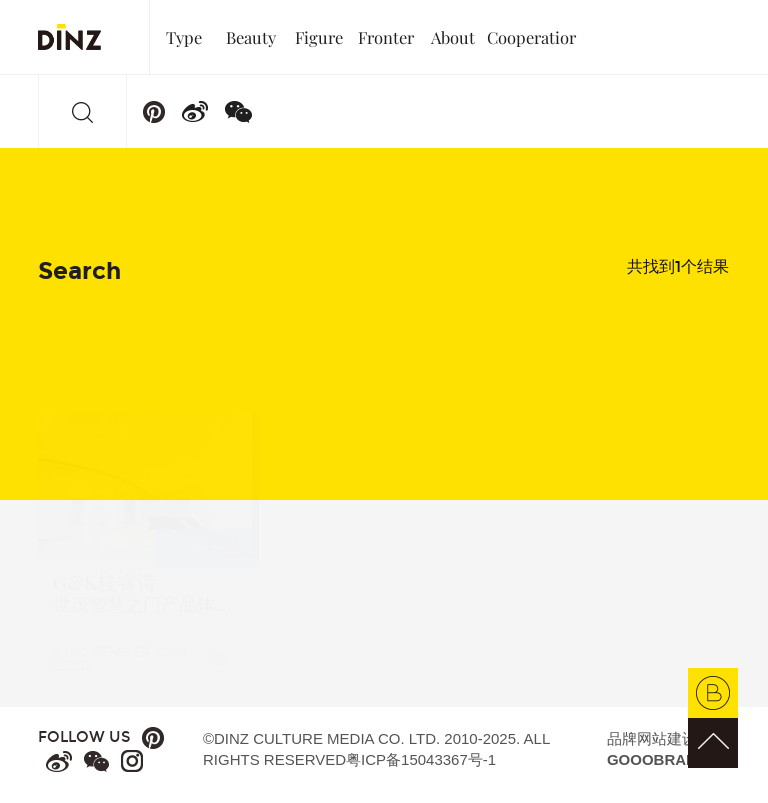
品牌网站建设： (659, 749)
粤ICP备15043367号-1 (421, 759)
